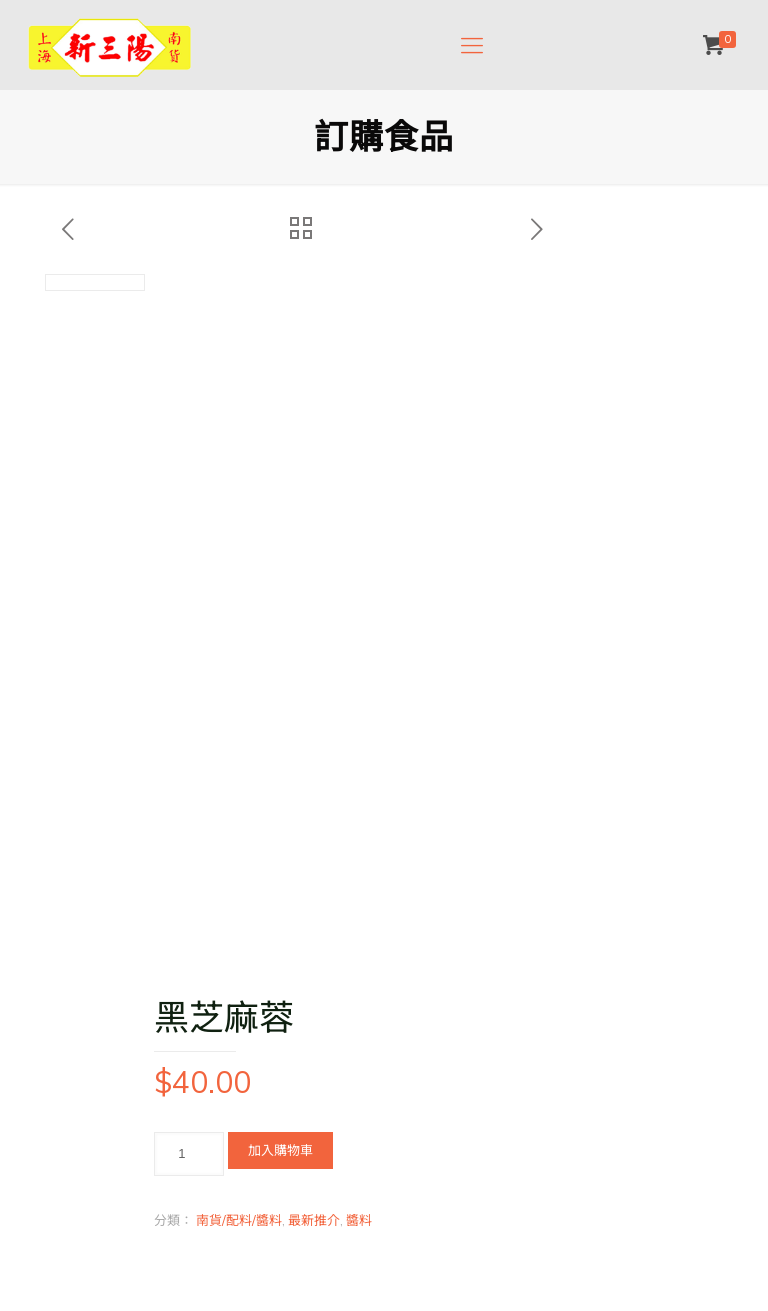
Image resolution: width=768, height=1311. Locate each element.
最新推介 (314, 1220)
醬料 (359, 1220)
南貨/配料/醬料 (239, 1220)
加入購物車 (280, 1150)
